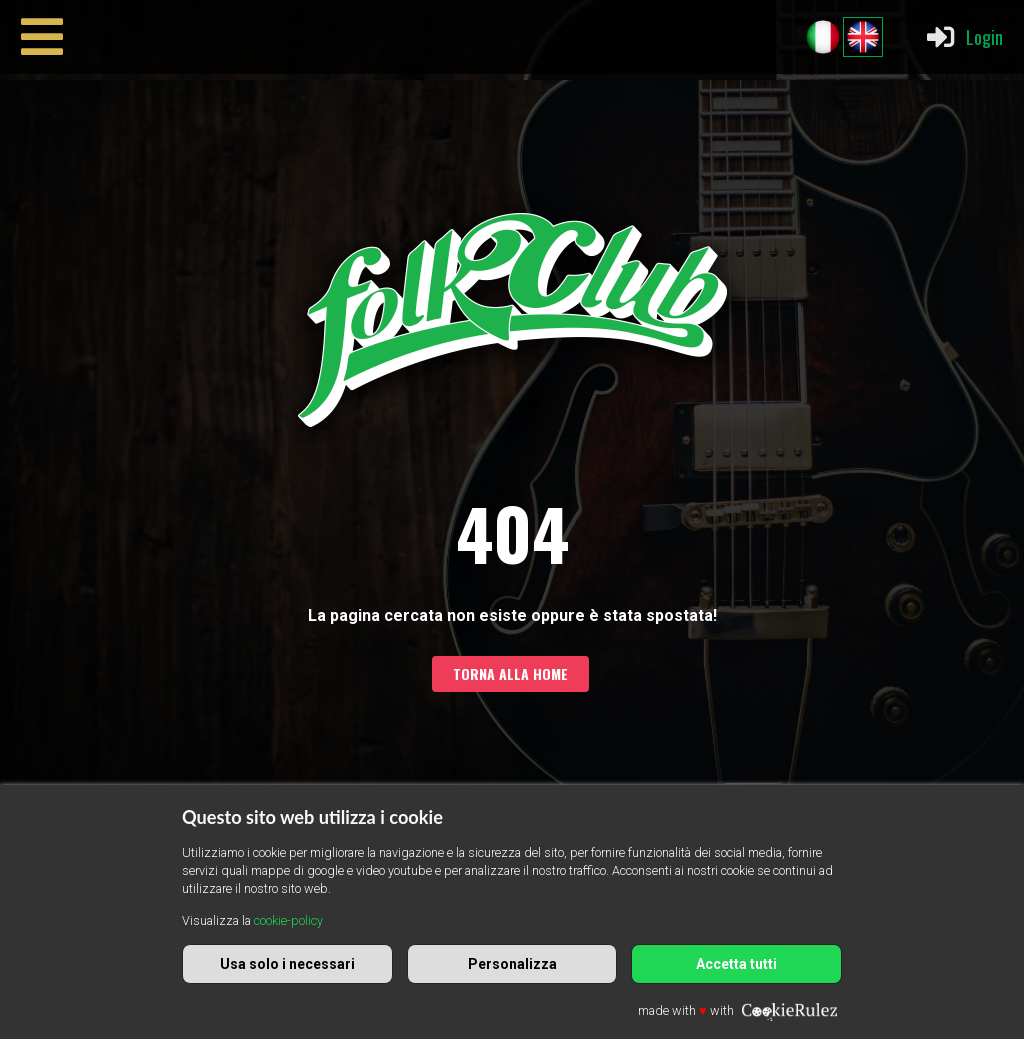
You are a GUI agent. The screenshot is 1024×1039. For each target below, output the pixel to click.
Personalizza (512, 964)
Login (963, 37)
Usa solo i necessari (287, 964)
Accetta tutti (736, 964)
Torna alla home (510, 673)
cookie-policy (288, 920)
